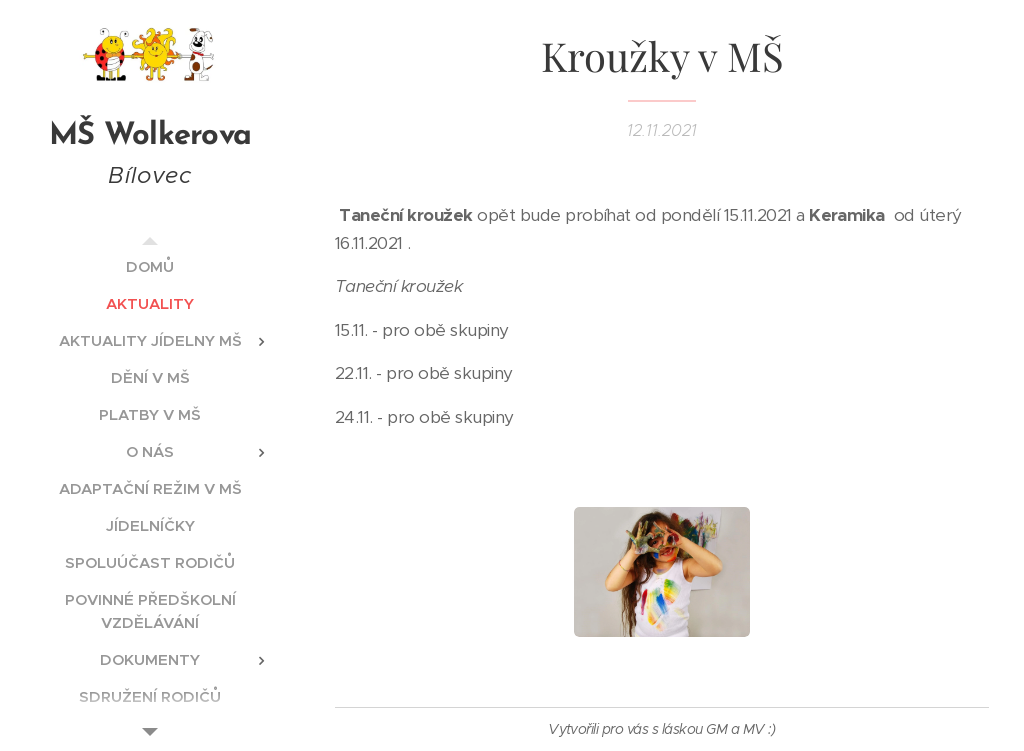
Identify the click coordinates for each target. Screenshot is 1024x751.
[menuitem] (150, 266)
